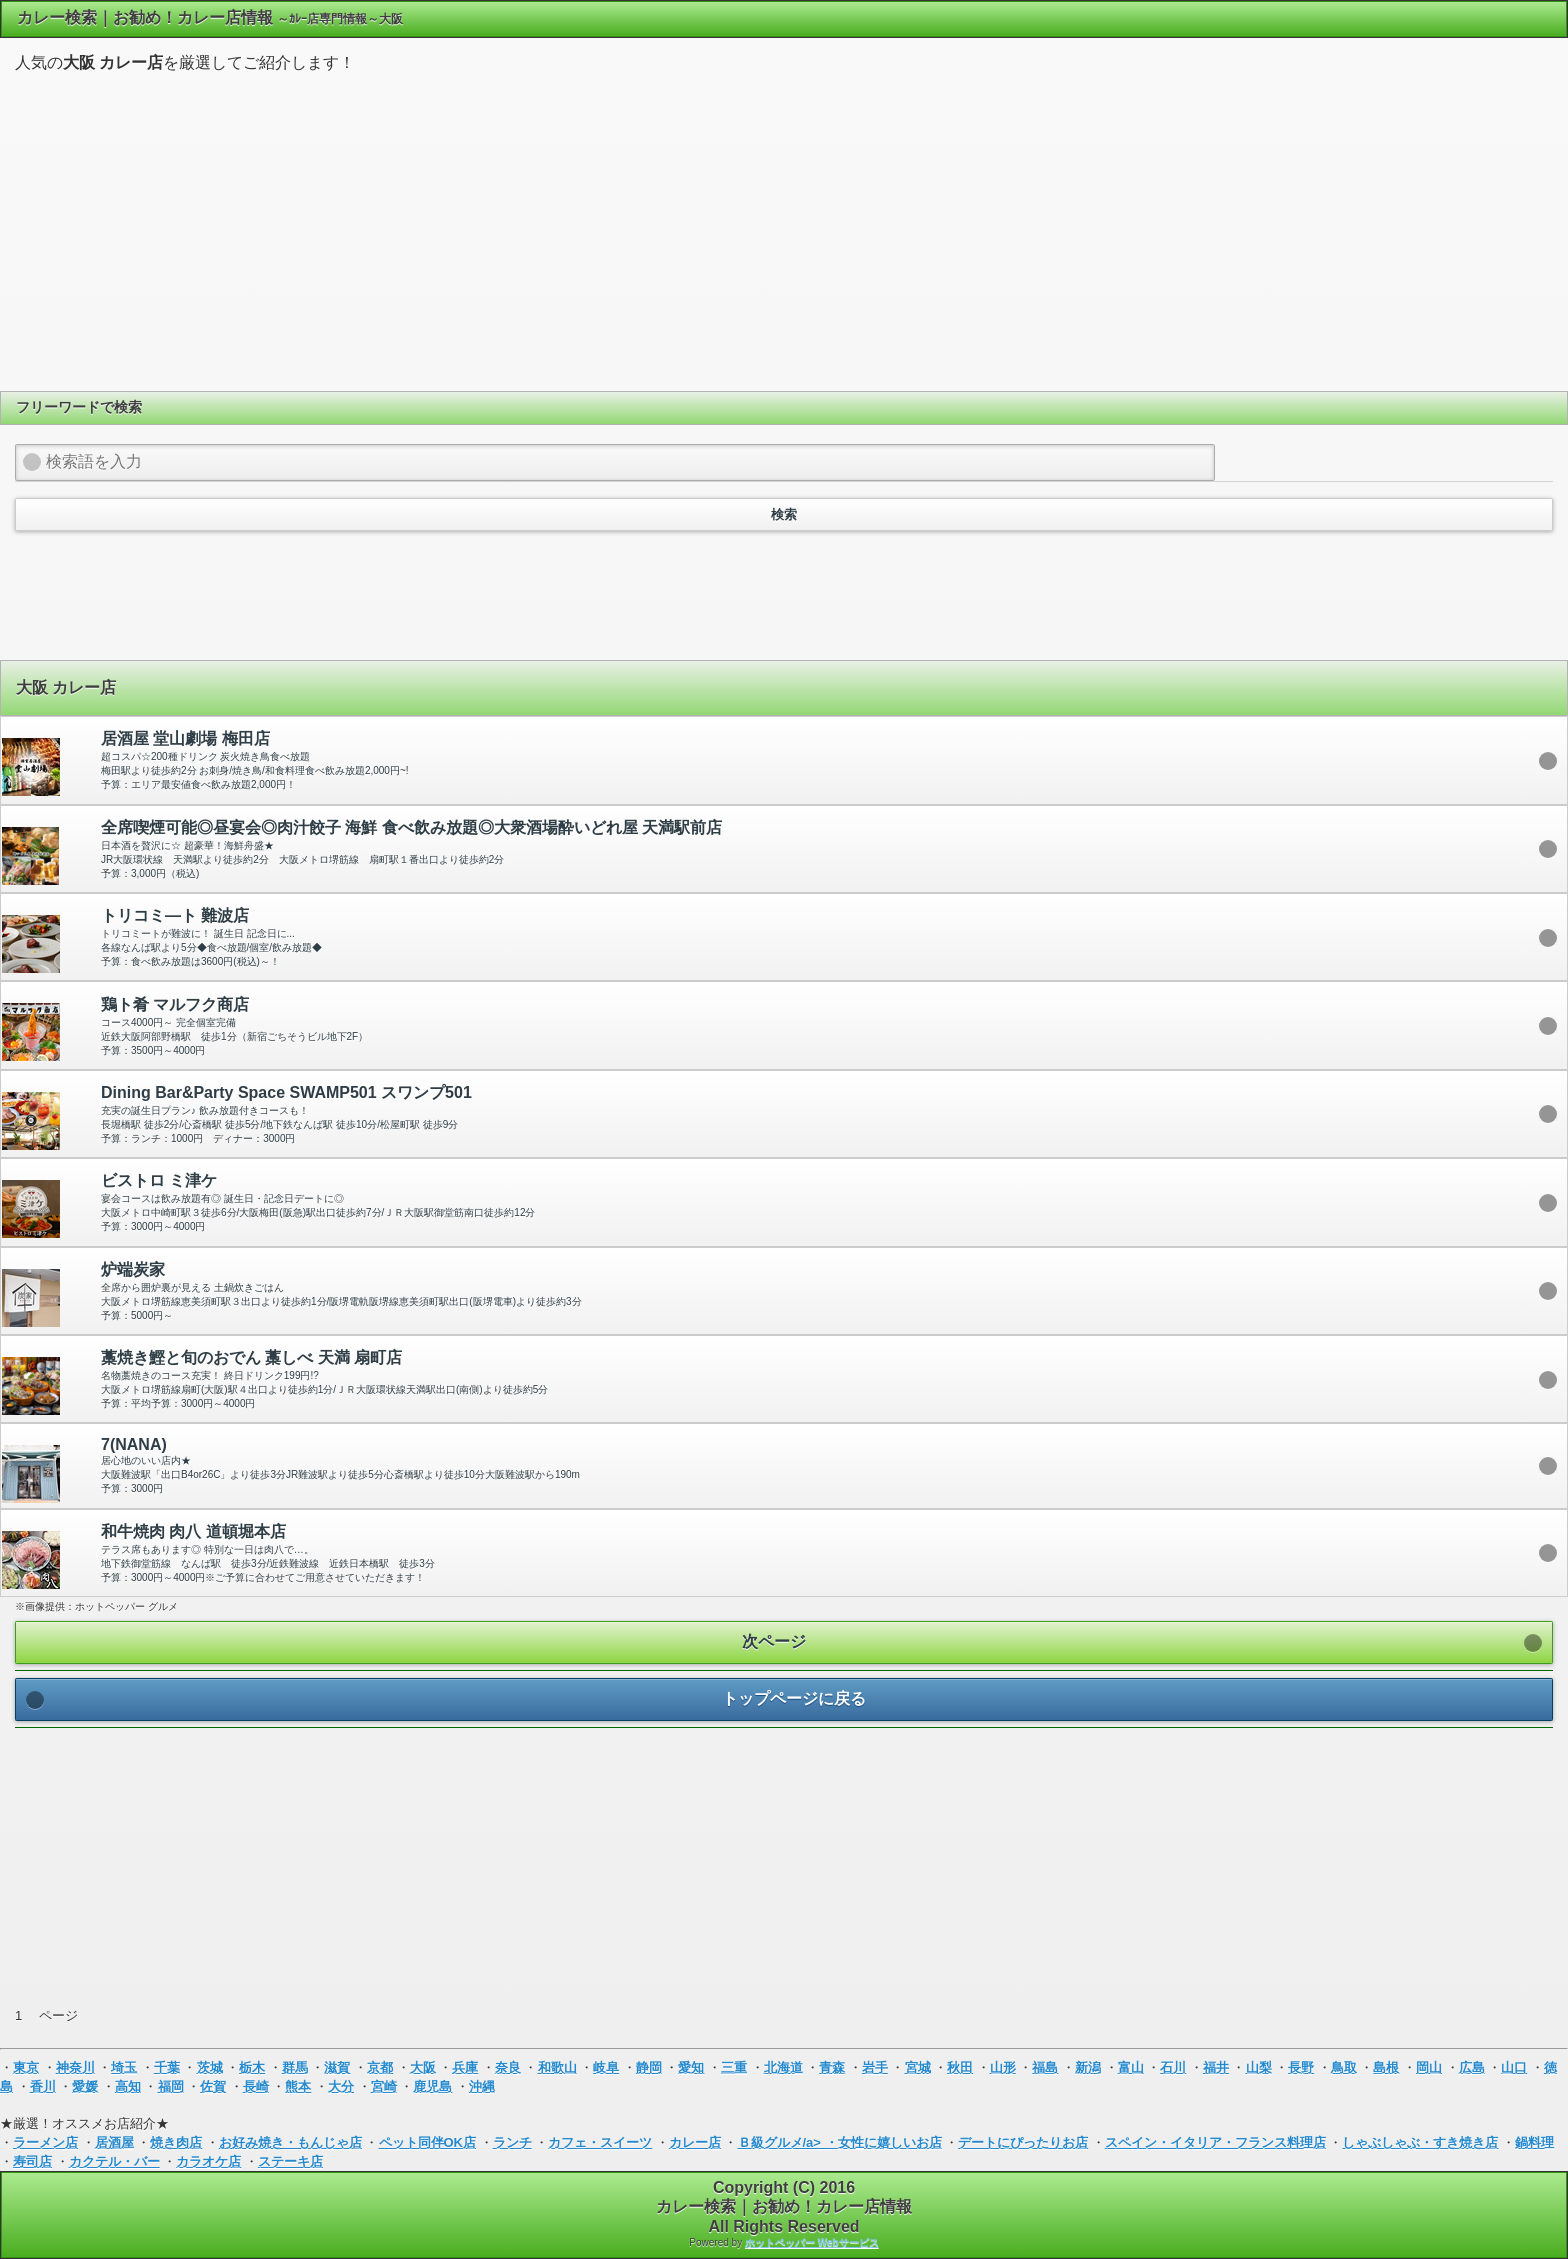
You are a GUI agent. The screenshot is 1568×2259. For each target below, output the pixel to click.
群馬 (295, 2067)
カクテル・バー (114, 2161)
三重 (734, 2067)
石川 (1173, 2067)
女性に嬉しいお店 (890, 2142)
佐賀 (213, 2086)
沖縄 (482, 2086)
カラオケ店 (208, 2161)
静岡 (649, 2067)
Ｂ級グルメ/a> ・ (788, 2142)
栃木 (252, 2067)
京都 (380, 2067)
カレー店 (695, 2142)
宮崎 (384, 2086)
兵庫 (465, 2067)
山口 (1514, 2067)
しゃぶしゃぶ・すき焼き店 (1420, 2142)
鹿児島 (432, 2086)
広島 (1472, 2067)
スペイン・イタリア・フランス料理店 (1215, 2142)
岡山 (1429, 2067)
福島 (1045, 2067)
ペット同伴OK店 (428, 2142)
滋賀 (337, 2067)
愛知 (691, 2067)
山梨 (1259, 2067)
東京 (26, 2067)
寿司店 (32, 2161)
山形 (1003, 2067)
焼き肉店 (176, 2142)
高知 (128, 2086)
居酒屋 (114, 2142)
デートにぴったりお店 (1023, 2142)
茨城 (210, 2067)
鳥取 (1344, 2067)
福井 (1216, 2067)
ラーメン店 (45, 2142)
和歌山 (557, 2067)
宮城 (918, 2067)
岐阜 (606, 2067)
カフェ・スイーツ (600, 2142)
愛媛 (85, 2086)
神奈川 (75, 2067)
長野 (1301, 2067)
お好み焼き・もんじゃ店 (290, 2142)
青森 (832, 2067)
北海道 (783, 2067)
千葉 (167, 2067)
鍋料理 (1534, 2142)
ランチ (512, 2142)
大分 (341, 2086)
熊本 (298, 2086)
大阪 (423, 2067)
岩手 (875, 2067)
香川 (43, 2086)
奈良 (508, 2067)
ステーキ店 (290, 2161)
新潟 (1088, 2067)
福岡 (171, 2086)
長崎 (256, 2086)
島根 (1386, 2067)
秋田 (960, 2067)
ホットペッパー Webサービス (812, 2242)
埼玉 (124, 2067)
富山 (1131, 2067)
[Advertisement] (784, 229)
